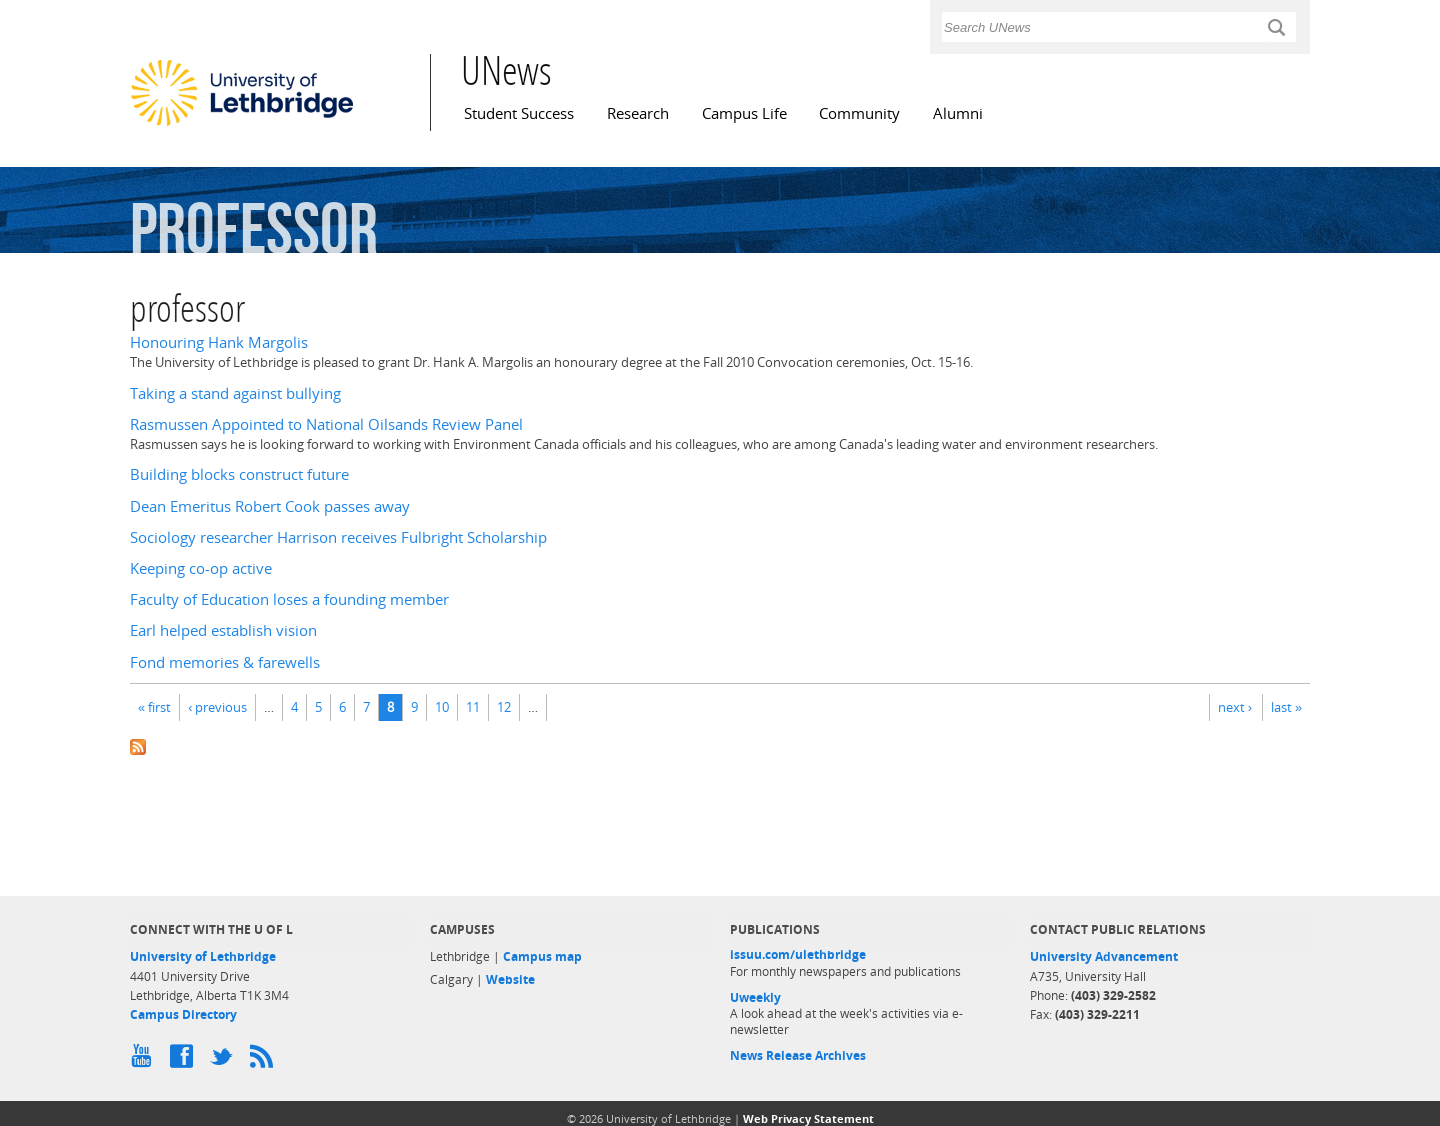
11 (473, 707)
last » (1286, 707)
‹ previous (217, 707)
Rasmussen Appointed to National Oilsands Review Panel (326, 424)
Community (859, 113)
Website (510, 979)
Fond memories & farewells (225, 662)
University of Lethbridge (203, 956)
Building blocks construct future (239, 474)
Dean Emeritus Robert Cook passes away (270, 506)
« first (154, 707)
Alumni (958, 113)
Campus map (542, 956)
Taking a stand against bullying (235, 393)
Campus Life (744, 113)
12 (504, 707)
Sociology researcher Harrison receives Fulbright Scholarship (338, 537)
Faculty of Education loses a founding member (289, 599)
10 (442, 707)
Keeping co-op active (201, 568)
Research (638, 113)
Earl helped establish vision (223, 630)
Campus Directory (183, 1014)
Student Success (519, 113)
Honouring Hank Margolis (219, 342)
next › (1235, 707)
